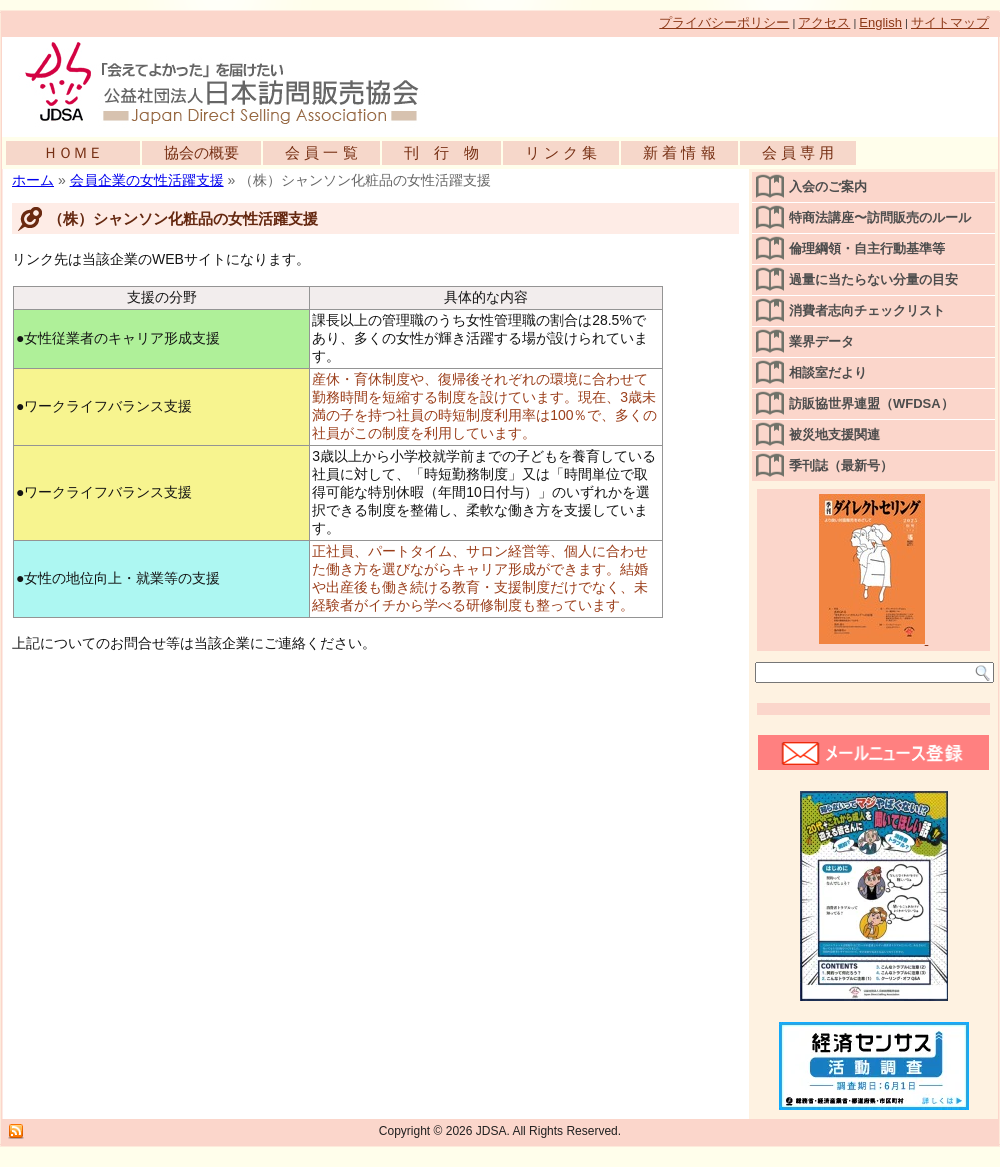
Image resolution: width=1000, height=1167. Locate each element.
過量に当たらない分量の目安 (873, 279)
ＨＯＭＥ (73, 152)
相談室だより (828, 372)
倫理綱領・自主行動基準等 (867, 248)
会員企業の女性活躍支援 (147, 180)
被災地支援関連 (834, 434)
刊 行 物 (441, 152)
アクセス (824, 22)
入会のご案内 (828, 186)
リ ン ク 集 (561, 152)
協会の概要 (201, 152)
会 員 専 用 (798, 152)
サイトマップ (950, 22)
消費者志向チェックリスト (867, 310)
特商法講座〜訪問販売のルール (880, 217)
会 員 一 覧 (321, 152)
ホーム (33, 180)
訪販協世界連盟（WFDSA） (871, 403)
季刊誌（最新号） (841, 465)
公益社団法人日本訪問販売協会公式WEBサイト (232, 82)
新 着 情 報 (679, 152)
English (880, 22)
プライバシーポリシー (724, 22)
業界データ (821, 341)
